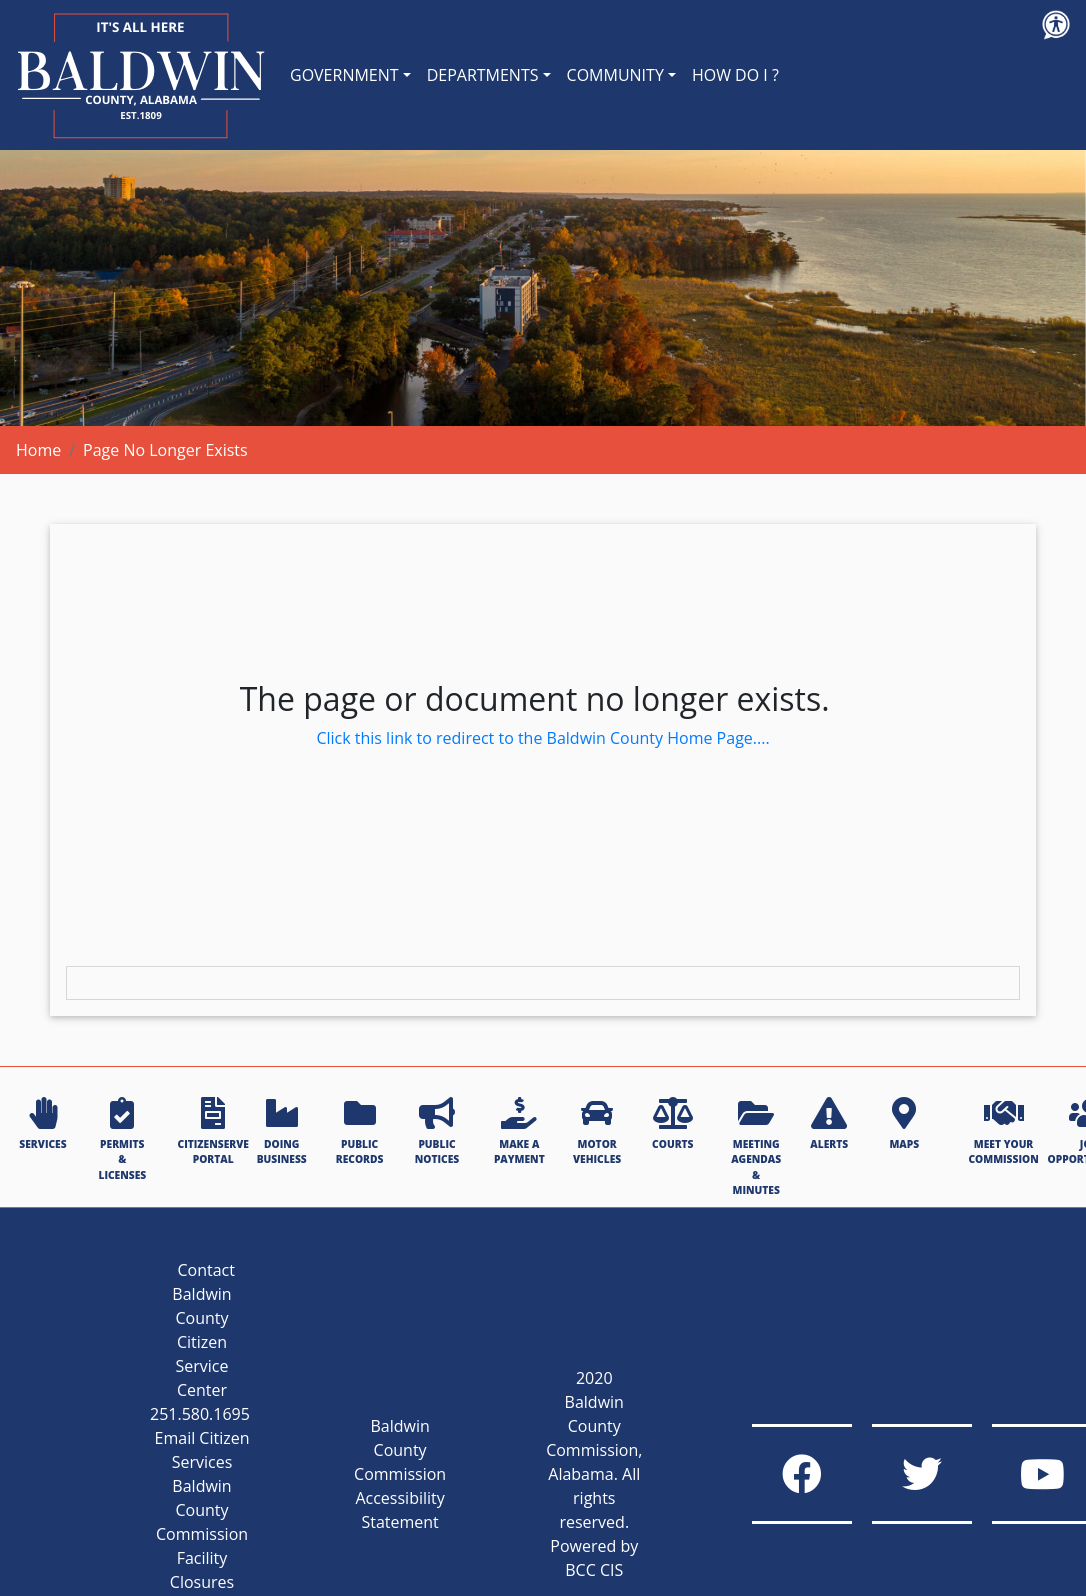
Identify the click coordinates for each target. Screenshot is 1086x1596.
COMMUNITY (615, 75)
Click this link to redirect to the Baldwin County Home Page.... (542, 738)
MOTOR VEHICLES (597, 1131)
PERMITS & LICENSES (122, 1139)
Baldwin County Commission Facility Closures (202, 1534)
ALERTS (829, 1124)
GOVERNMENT (344, 75)
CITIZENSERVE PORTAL (213, 1131)
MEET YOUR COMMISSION (1003, 1131)
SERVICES (42, 1124)
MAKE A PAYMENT (519, 1131)
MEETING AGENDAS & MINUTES (756, 1147)
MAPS (904, 1124)
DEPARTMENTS (483, 75)
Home (38, 450)
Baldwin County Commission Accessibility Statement (400, 1474)
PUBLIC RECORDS (360, 1131)
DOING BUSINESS (282, 1131)
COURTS (672, 1124)
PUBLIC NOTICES (437, 1131)
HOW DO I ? (735, 75)
